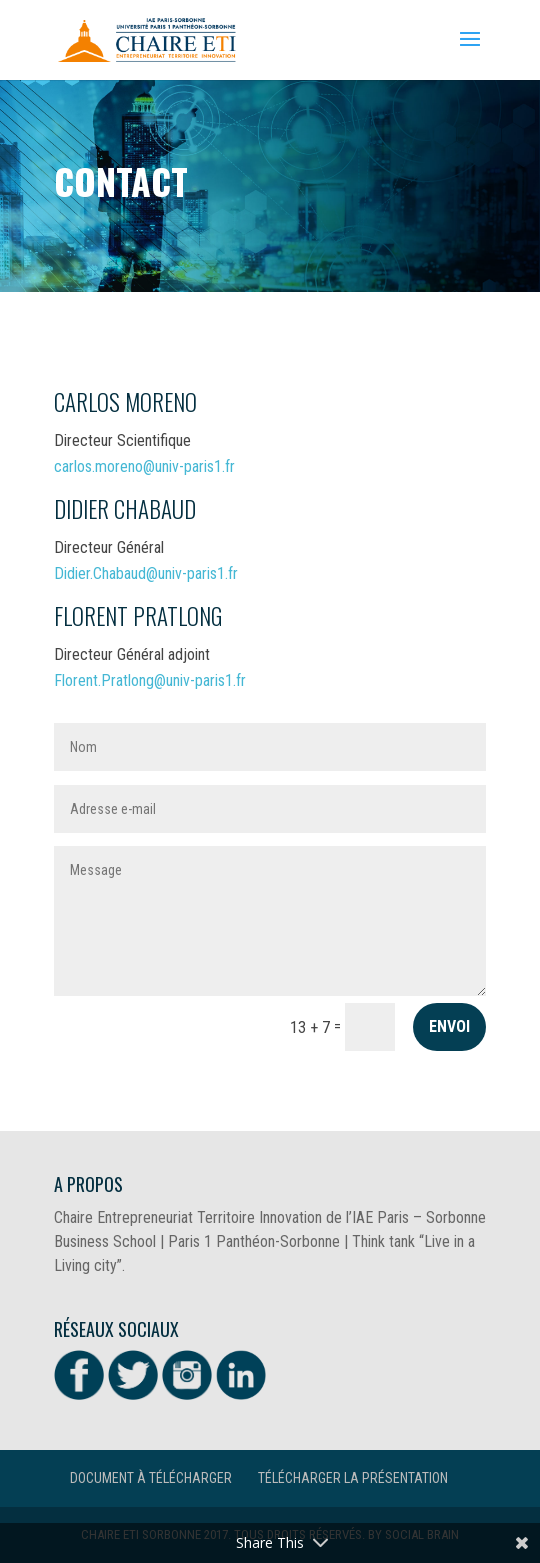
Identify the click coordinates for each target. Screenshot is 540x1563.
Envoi (449, 1026)
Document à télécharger (151, 1478)
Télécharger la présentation (353, 1478)
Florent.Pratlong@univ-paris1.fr (150, 680)
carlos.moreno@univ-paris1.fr (144, 466)
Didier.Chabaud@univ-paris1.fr (146, 573)
